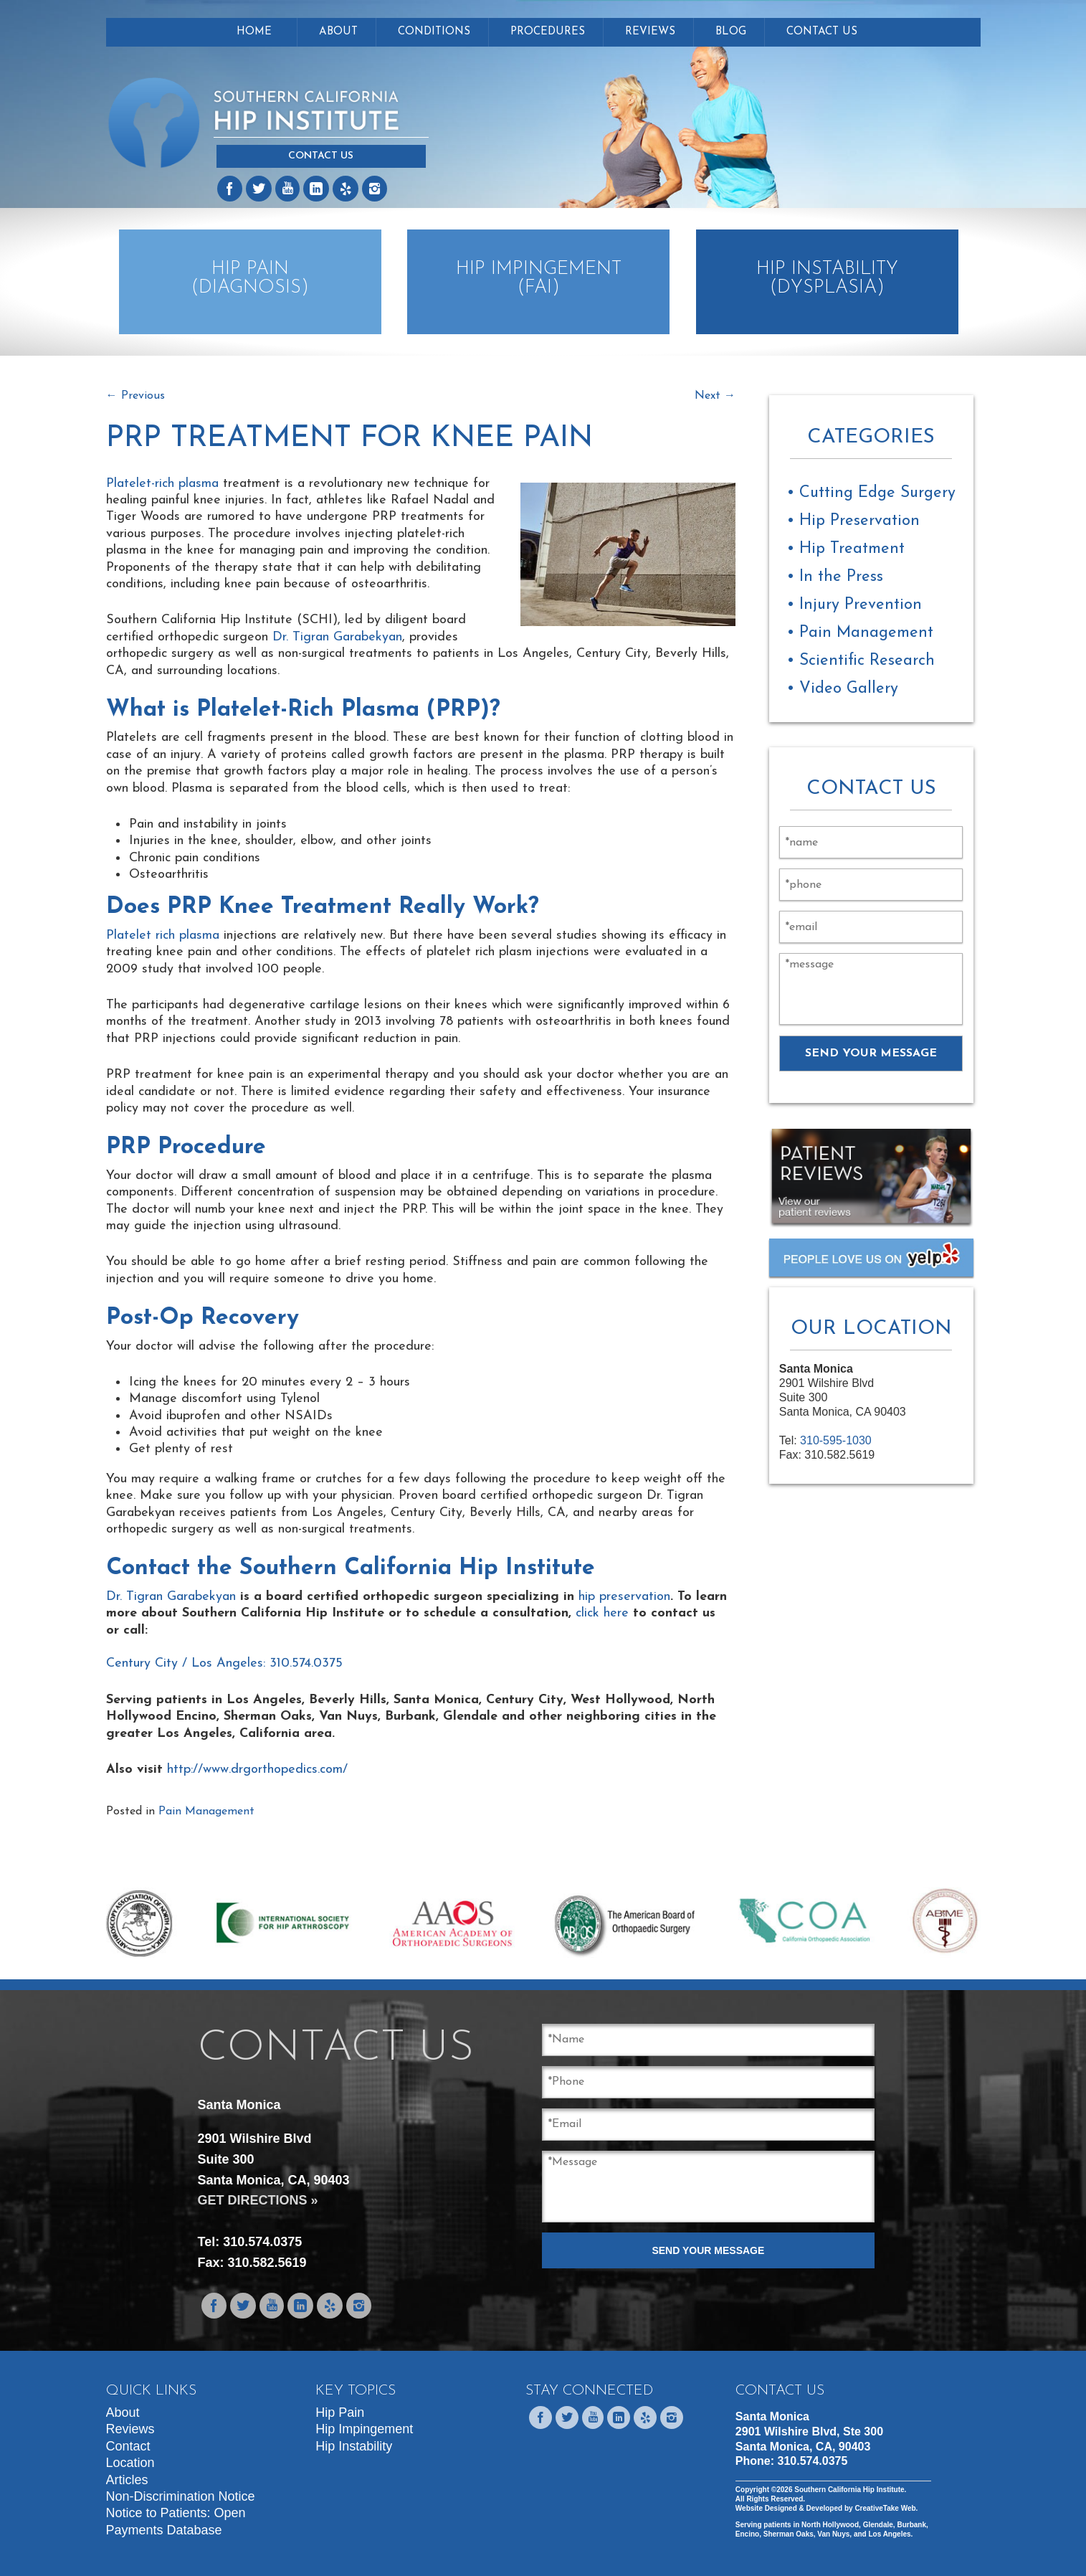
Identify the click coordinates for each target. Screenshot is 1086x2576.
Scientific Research (867, 661)
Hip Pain (339, 2412)
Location (130, 2463)
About (338, 32)
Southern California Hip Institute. (849, 2490)
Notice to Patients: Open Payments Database (176, 2521)
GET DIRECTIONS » (258, 2200)
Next (715, 396)
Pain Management (206, 1811)
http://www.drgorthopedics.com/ (257, 1769)
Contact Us (320, 156)
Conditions (434, 32)
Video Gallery (848, 689)
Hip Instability (353, 2446)
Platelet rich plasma (162, 935)
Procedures (547, 32)
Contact (128, 2446)
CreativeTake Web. (886, 2508)
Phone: (791, 2461)
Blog (730, 32)
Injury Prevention (860, 605)
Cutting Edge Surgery (877, 493)
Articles (127, 2480)
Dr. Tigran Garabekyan (337, 637)
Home (254, 32)
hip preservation (624, 1597)
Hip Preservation (859, 521)
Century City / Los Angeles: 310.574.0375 (224, 1663)
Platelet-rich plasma (162, 484)
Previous (135, 396)
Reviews (650, 32)
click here (602, 1613)
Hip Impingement (364, 2429)
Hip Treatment (852, 549)
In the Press (841, 577)
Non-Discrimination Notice (180, 2496)
